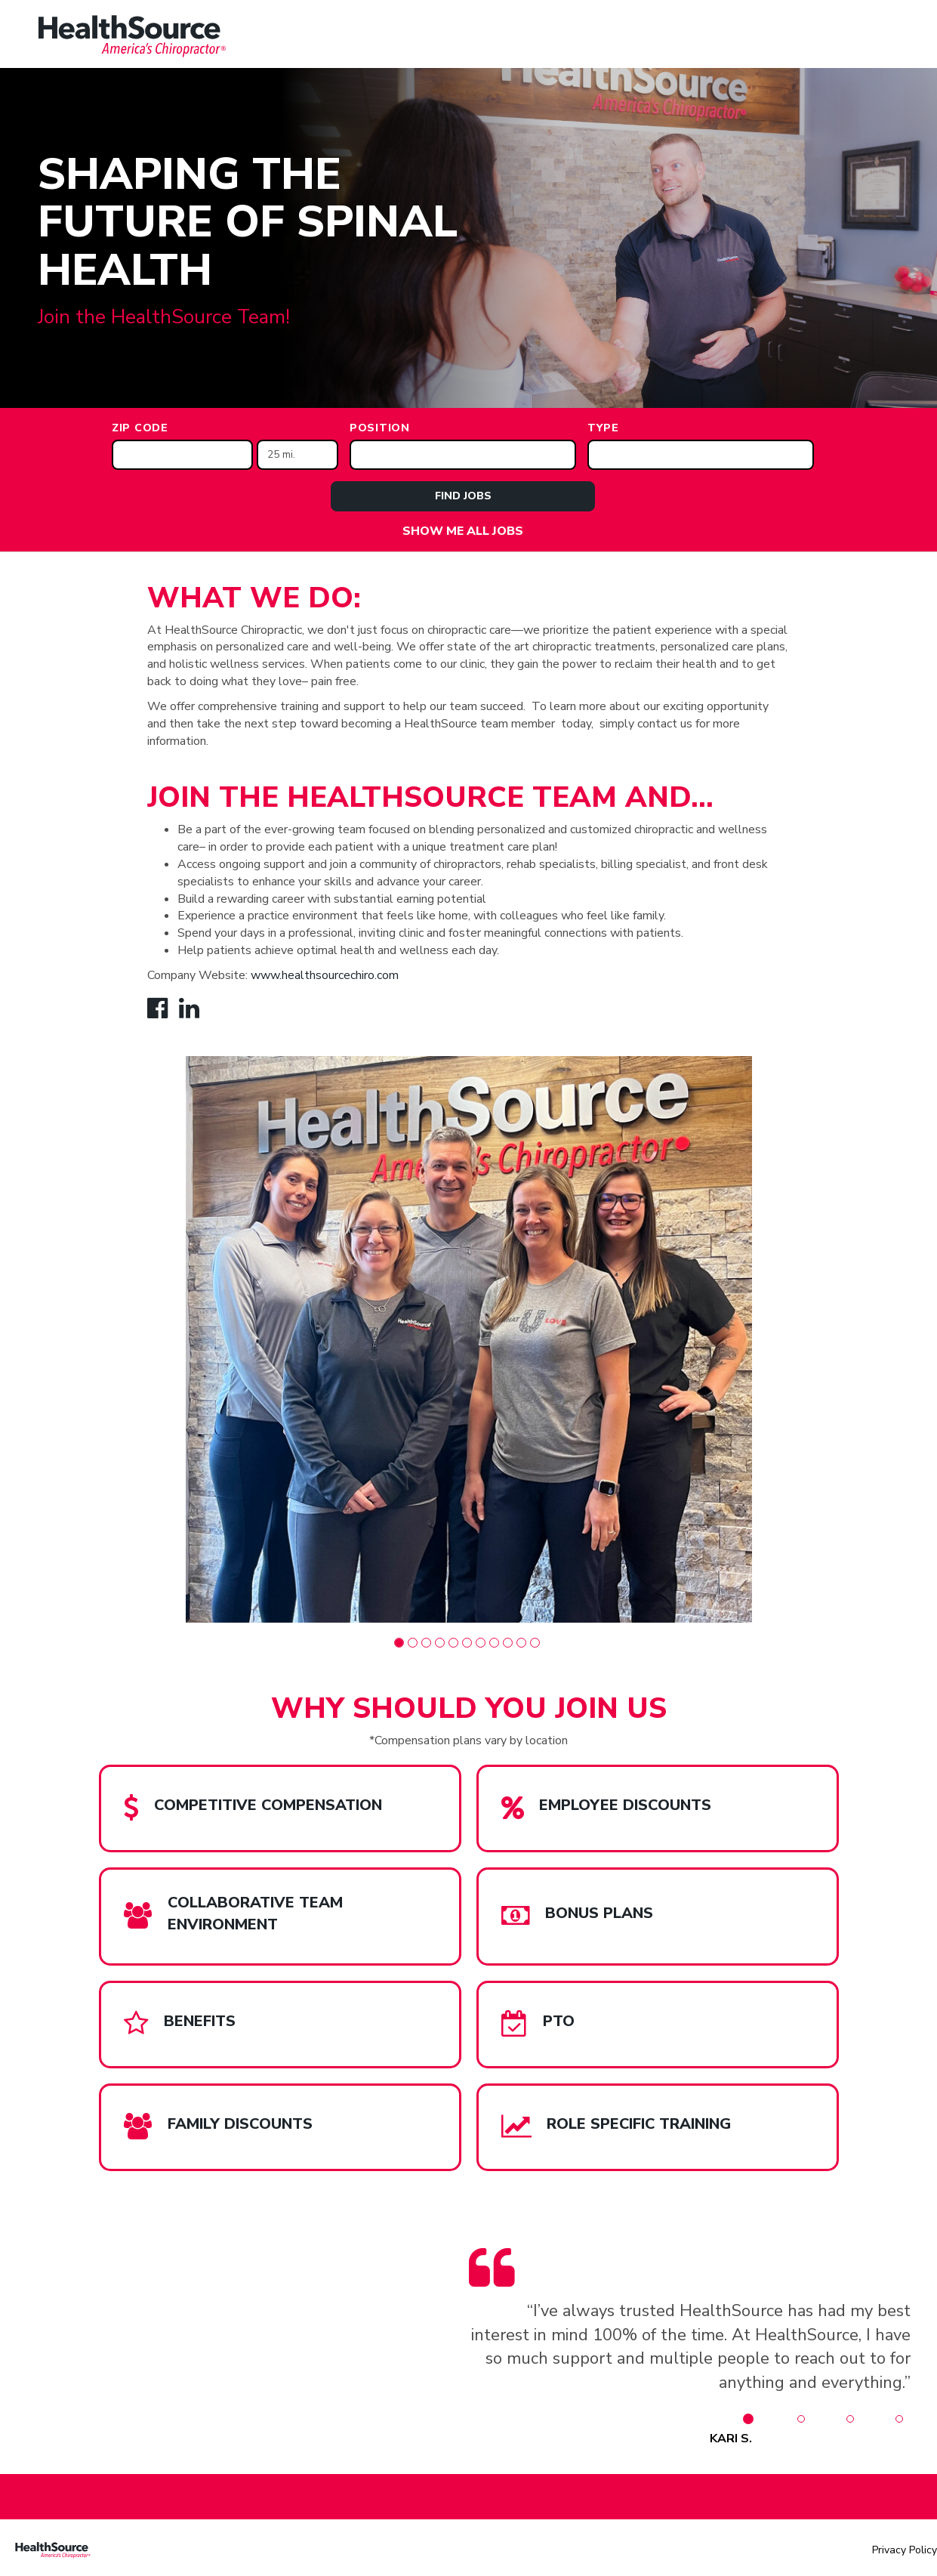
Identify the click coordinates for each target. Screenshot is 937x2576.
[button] (399, 1643)
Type (603, 428)
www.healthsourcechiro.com (325, 975)
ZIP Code (140, 428)
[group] (469, 1339)
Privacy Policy (904, 2550)
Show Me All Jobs (462, 531)
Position (380, 428)
